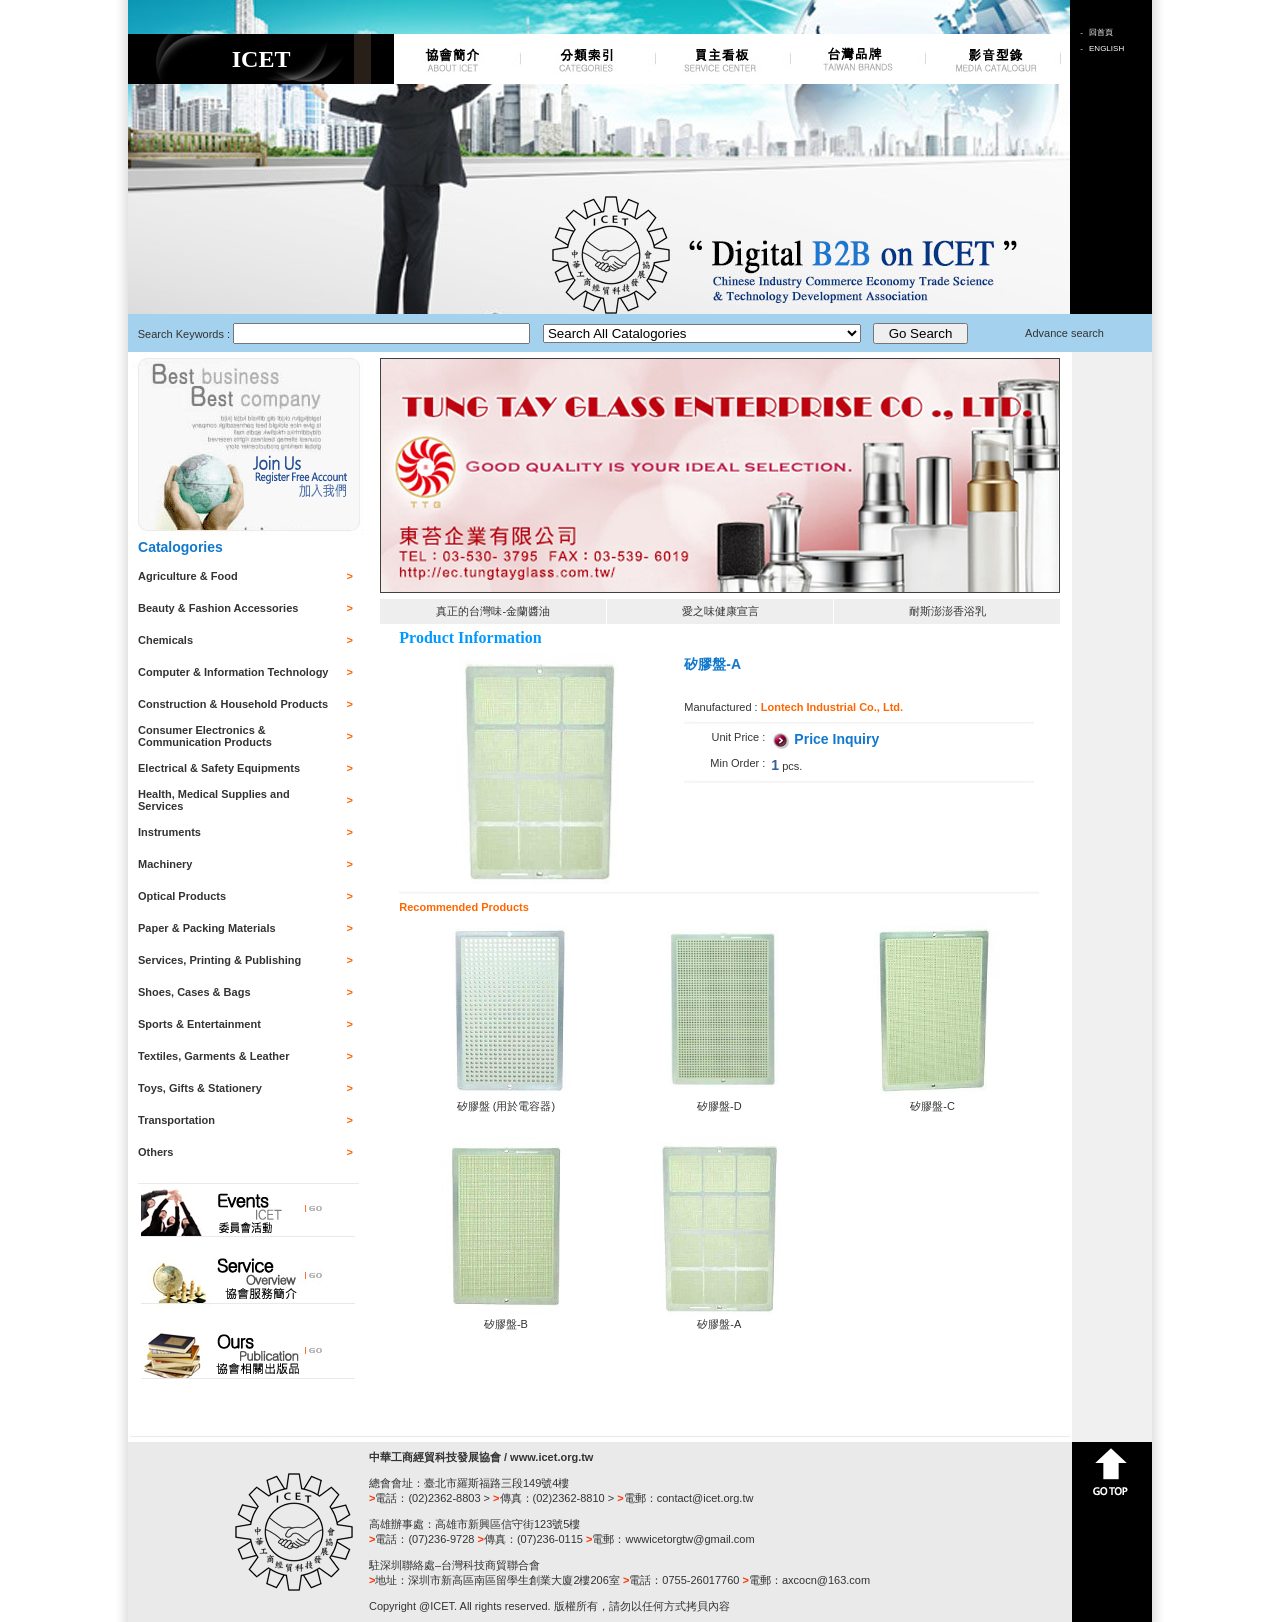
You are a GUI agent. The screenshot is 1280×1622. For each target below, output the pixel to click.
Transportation (176, 1120)
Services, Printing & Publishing (219, 960)
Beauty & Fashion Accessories (218, 608)
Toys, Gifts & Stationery (200, 1088)
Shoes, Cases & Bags (194, 992)
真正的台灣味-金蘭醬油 (493, 611)
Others (155, 1152)
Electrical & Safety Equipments (219, 768)
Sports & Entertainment (199, 1024)
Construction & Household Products (233, 704)
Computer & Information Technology (233, 672)
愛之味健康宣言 (720, 611)
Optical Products (182, 896)
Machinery (165, 864)
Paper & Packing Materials (207, 928)
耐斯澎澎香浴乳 (947, 611)
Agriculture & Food (188, 576)
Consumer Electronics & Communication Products (205, 736)
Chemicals (165, 640)
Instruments (169, 832)
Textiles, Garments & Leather (213, 1056)
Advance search (1064, 333)
